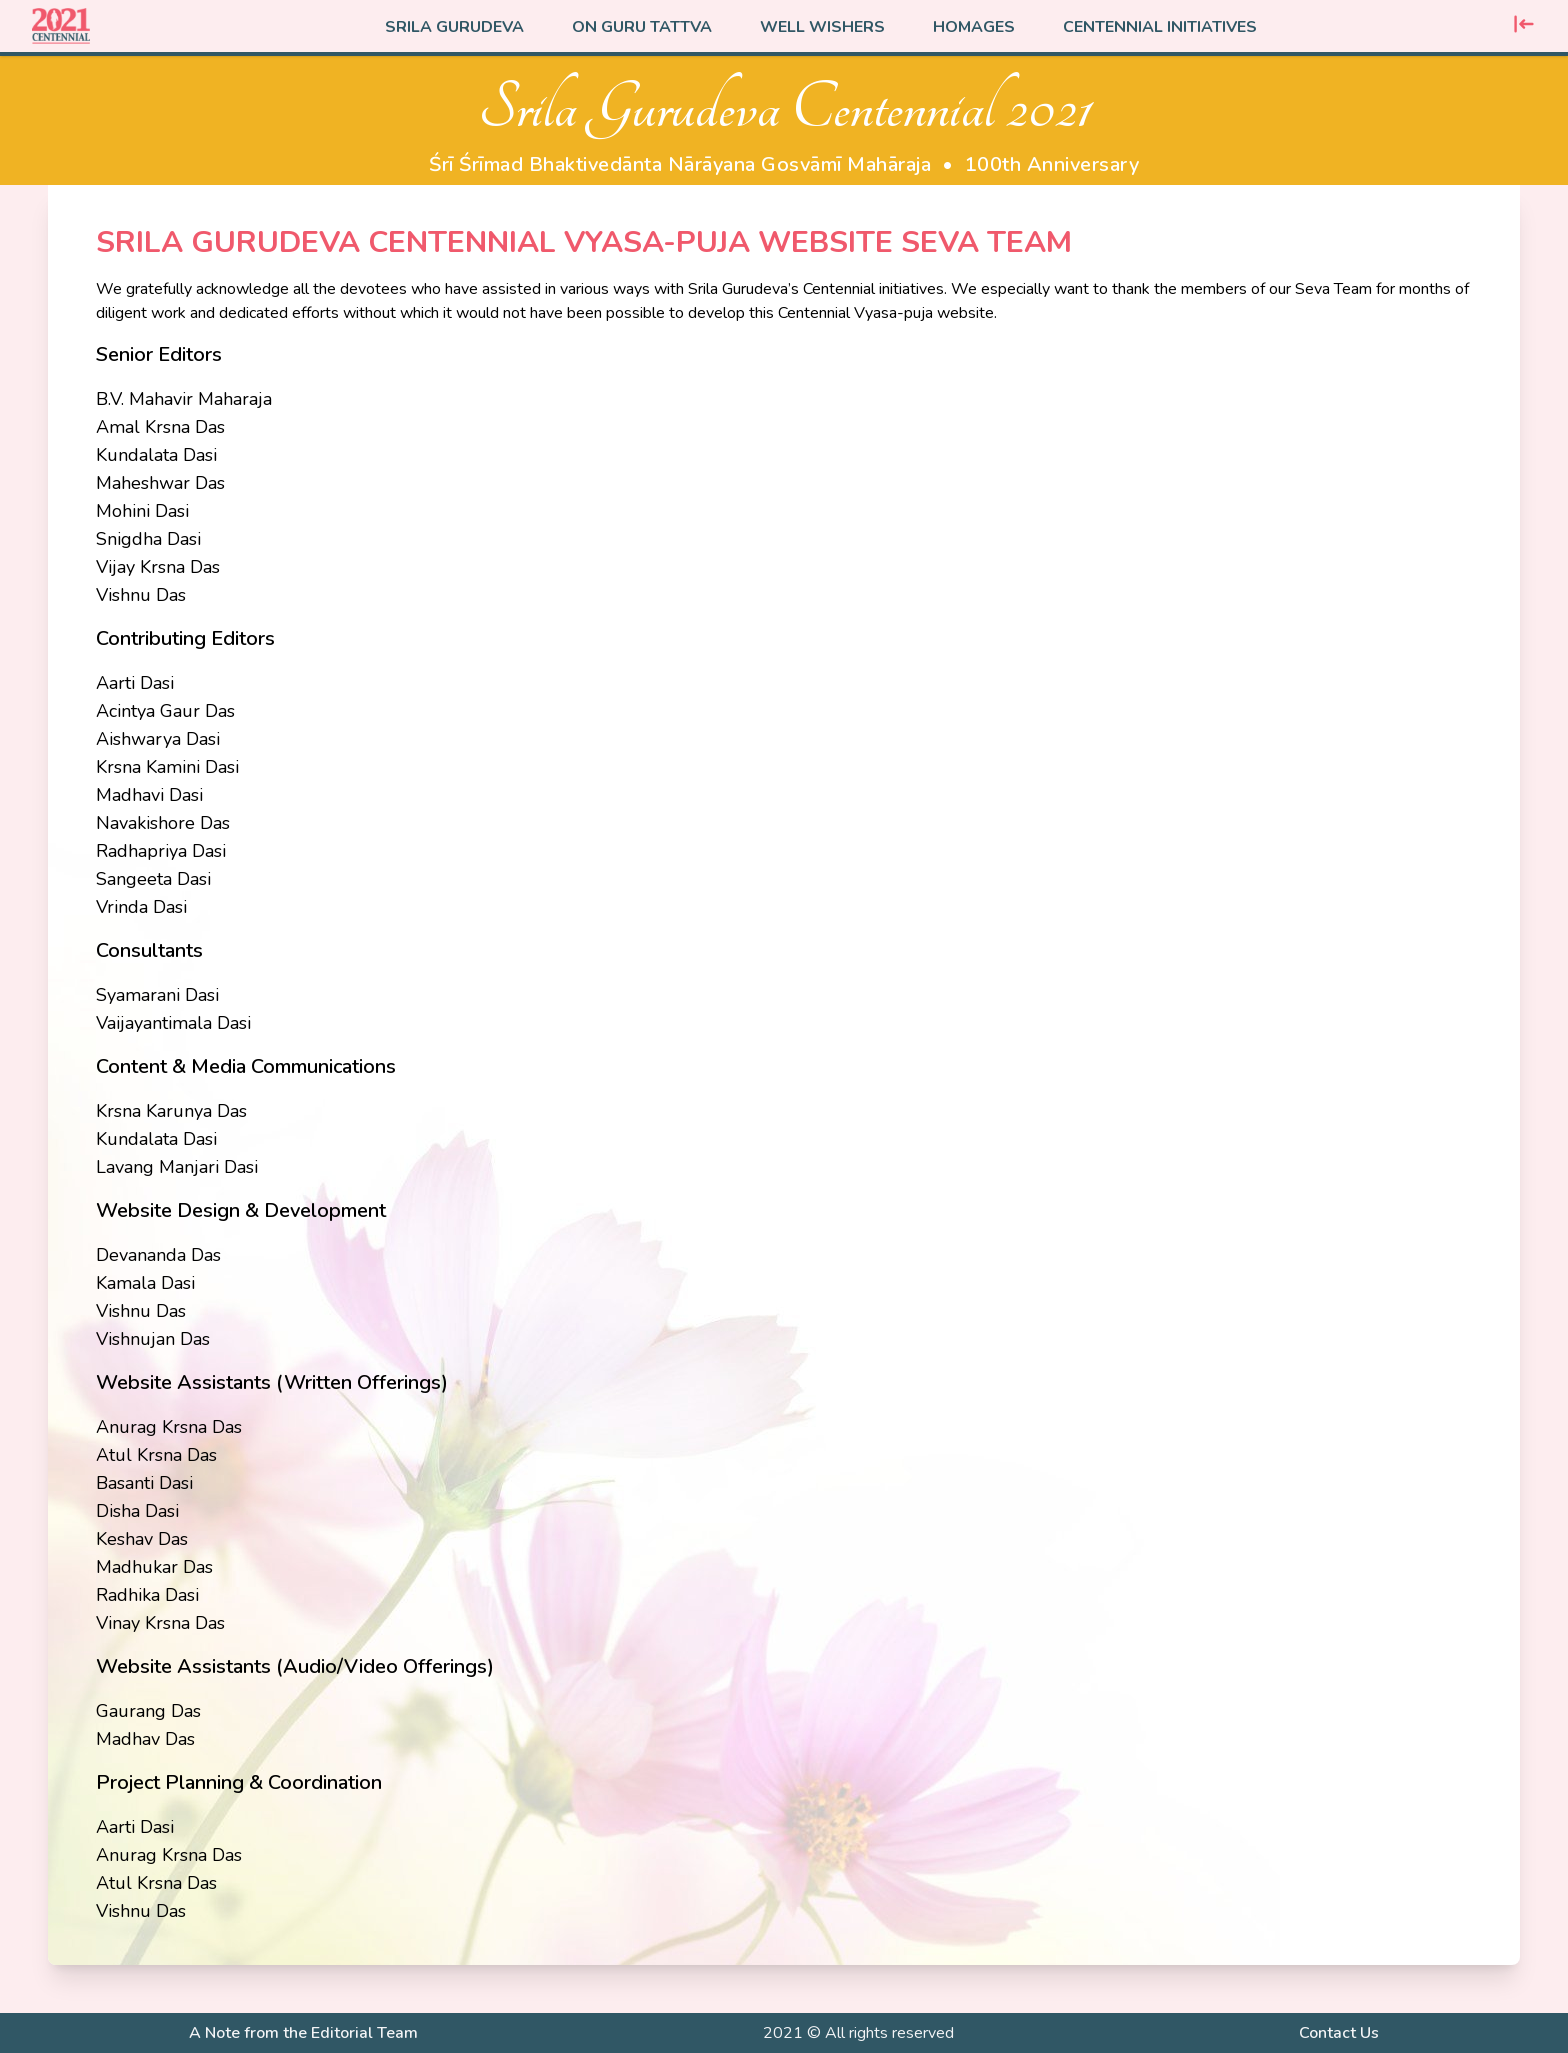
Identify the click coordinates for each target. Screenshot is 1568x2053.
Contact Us (1339, 2033)
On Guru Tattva (642, 27)
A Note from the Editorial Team (303, 2033)
